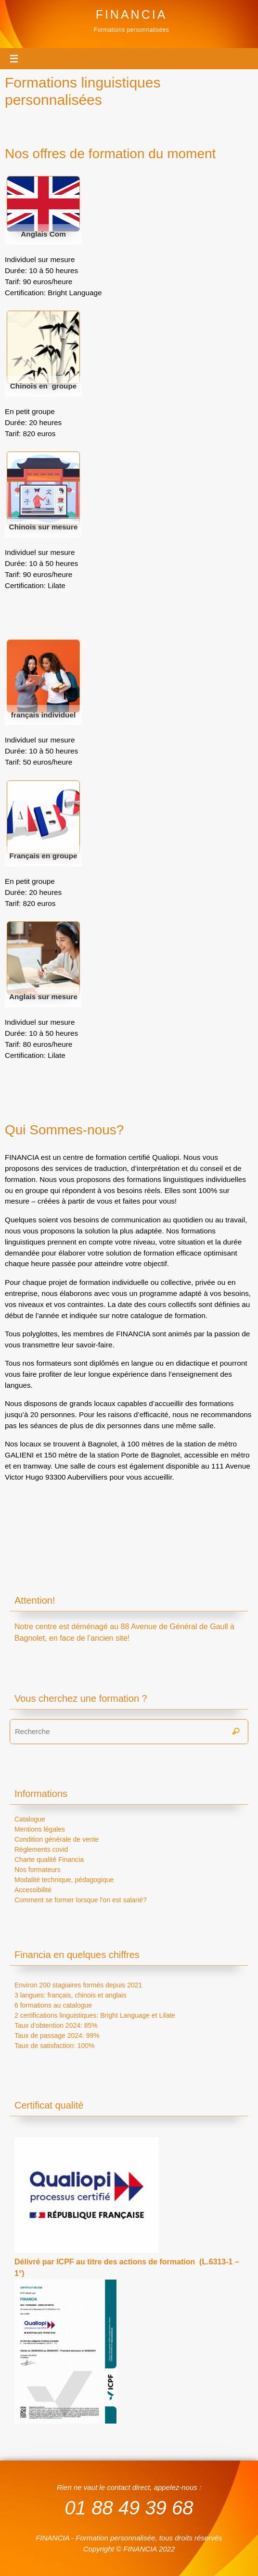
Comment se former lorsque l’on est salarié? (80, 1900)
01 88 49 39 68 (129, 2507)
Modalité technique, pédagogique (64, 1880)
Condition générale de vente (56, 1839)
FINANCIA (132, 14)
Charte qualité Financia (49, 1859)
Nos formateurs (37, 1869)
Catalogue (29, 1819)
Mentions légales (39, 1829)
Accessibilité (33, 1890)
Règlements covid (41, 1849)
